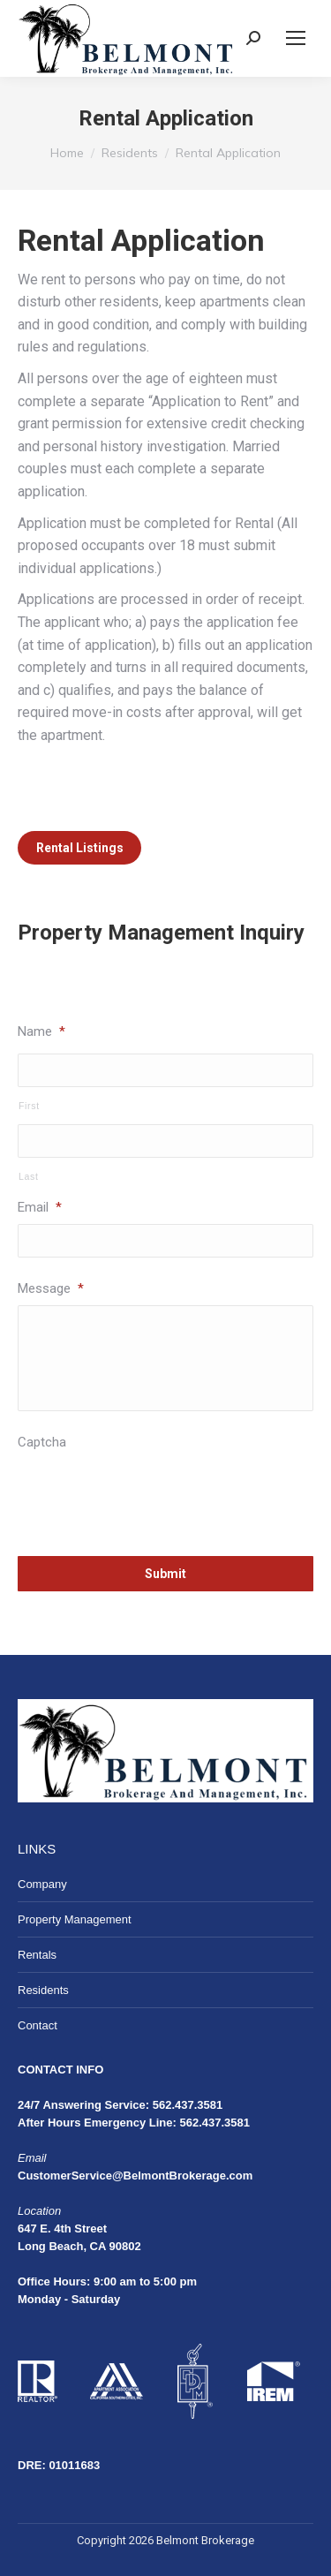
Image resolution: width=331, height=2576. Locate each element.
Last (29, 1176)
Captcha (42, 1442)
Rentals (37, 1954)
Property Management (75, 1919)
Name (41, 1031)
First (29, 1105)
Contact (37, 2025)
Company (42, 1884)
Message (51, 1288)
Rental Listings (80, 848)
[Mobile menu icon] (295, 38)
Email (40, 1207)
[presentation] (152, 1493)
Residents (43, 1990)
